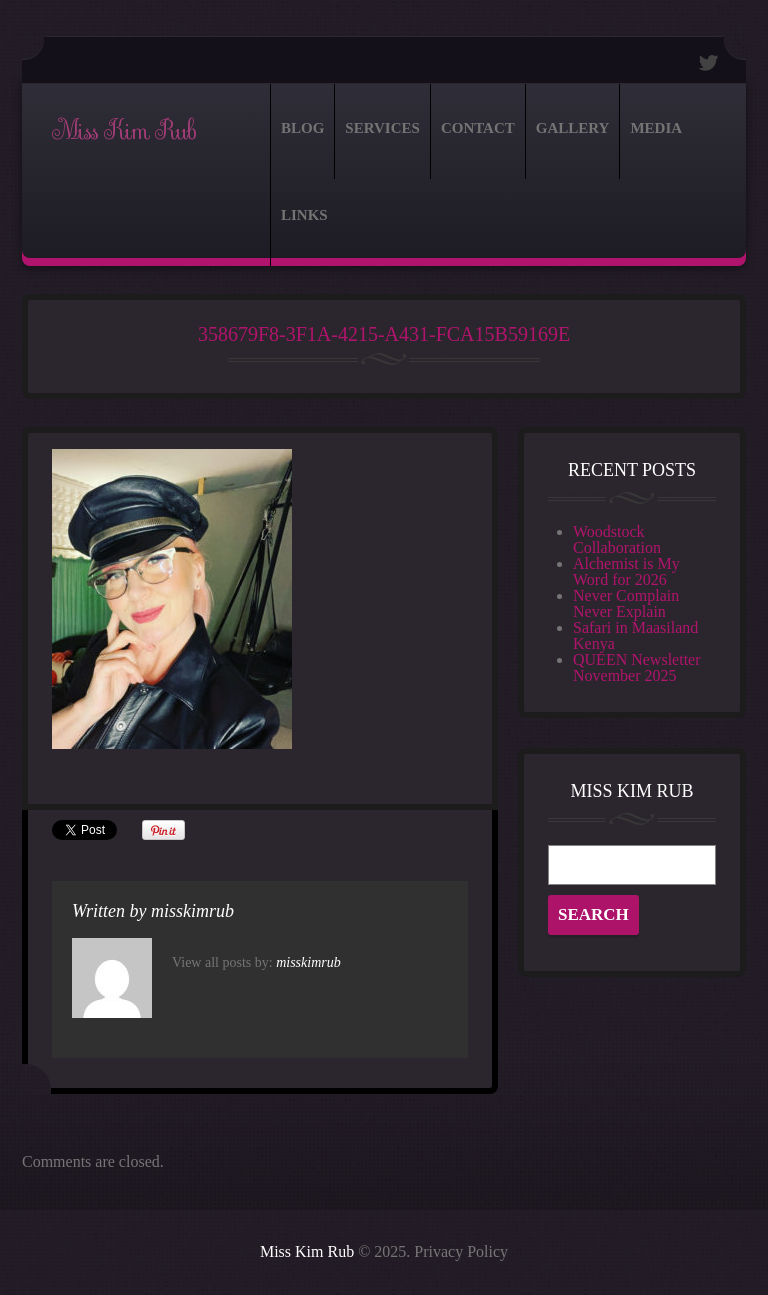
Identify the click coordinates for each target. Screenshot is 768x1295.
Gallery (573, 128)
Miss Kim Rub (123, 131)
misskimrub (192, 911)
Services (382, 128)
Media (656, 128)
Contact (478, 128)
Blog (302, 128)
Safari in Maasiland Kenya (635, 635)
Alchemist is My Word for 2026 (626, 571)
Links (304, 215)
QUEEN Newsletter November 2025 (637, 667)
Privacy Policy (461, 1251)
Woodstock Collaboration (617, 539)
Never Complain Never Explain (626, 603)
